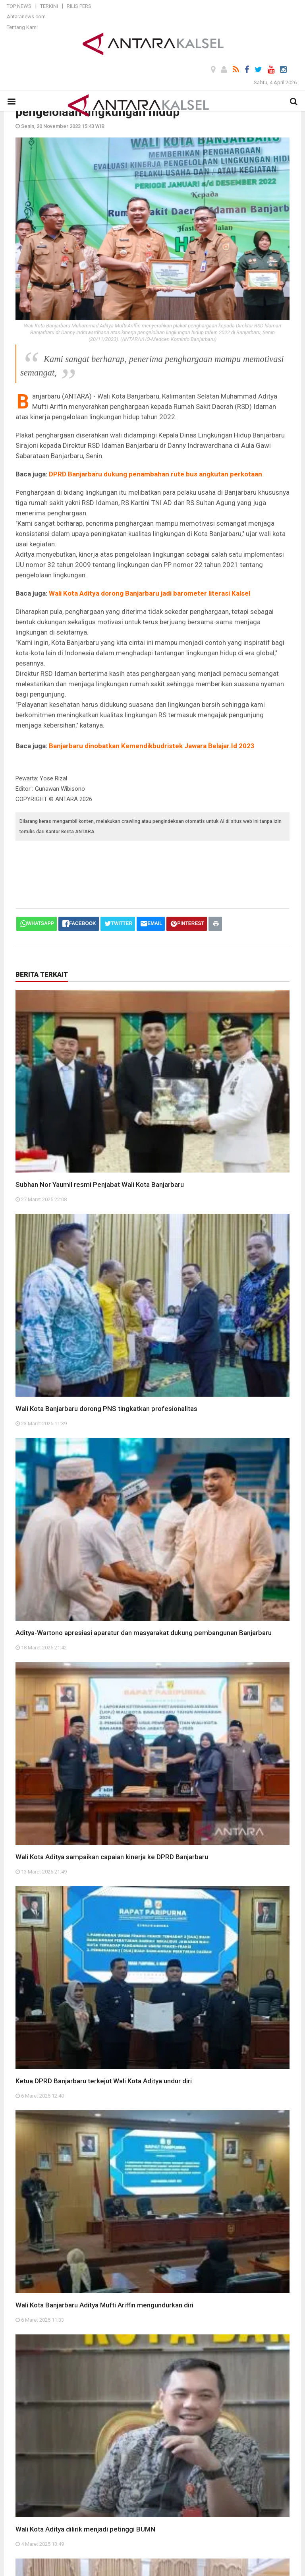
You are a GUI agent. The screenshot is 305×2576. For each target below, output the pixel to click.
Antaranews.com (26, 16)
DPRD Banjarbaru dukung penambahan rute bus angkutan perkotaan (155, 474)
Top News (19, 6)
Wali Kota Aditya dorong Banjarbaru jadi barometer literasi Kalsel (149, 593)
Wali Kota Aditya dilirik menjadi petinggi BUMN (85, 2529)
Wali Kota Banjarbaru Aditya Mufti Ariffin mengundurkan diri (104, 2305)
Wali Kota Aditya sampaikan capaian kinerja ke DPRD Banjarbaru (111, 1857)
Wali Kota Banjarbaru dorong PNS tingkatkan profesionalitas (106, 1409)
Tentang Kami (22, 27)
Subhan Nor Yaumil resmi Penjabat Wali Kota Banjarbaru (99, 1184)
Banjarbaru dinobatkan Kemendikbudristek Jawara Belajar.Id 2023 (152, 746)
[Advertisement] (160, 866)
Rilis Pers (79, 6)
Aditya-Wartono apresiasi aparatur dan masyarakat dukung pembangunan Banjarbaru (143, 1633)
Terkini (49, 6)
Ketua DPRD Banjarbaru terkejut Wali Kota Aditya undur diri (103, 2081)
